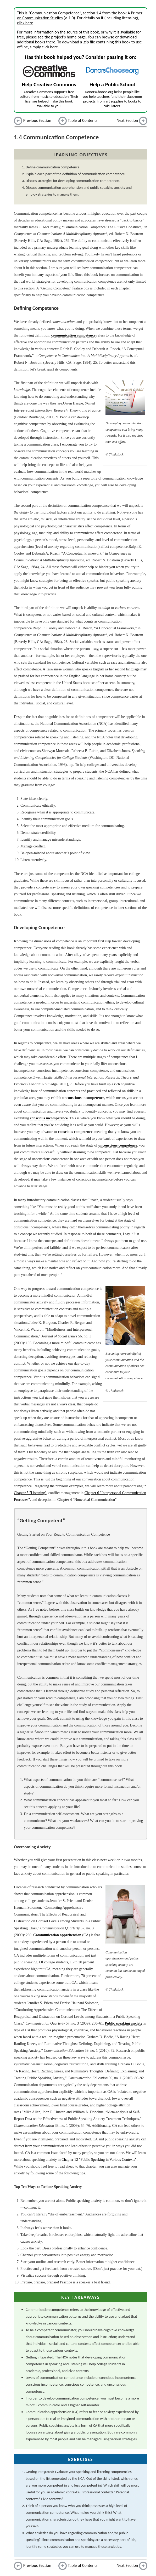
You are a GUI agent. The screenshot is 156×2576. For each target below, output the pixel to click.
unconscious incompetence (83, 1098)
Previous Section (37, 120)
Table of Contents (82, 120)
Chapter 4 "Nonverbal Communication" (86, 1499)
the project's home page (65, 37)
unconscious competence (117, 1145)
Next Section (127, 120)
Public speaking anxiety (123, 2023)
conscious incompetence (49, 1118)
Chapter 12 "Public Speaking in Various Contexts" (99, 2159)
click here (25, 22)
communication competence (73, 335)
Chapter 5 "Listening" (30, 1493)
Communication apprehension (57, 1935)
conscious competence (75, 1132)
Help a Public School (112, 84)
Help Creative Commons (49, 84)
